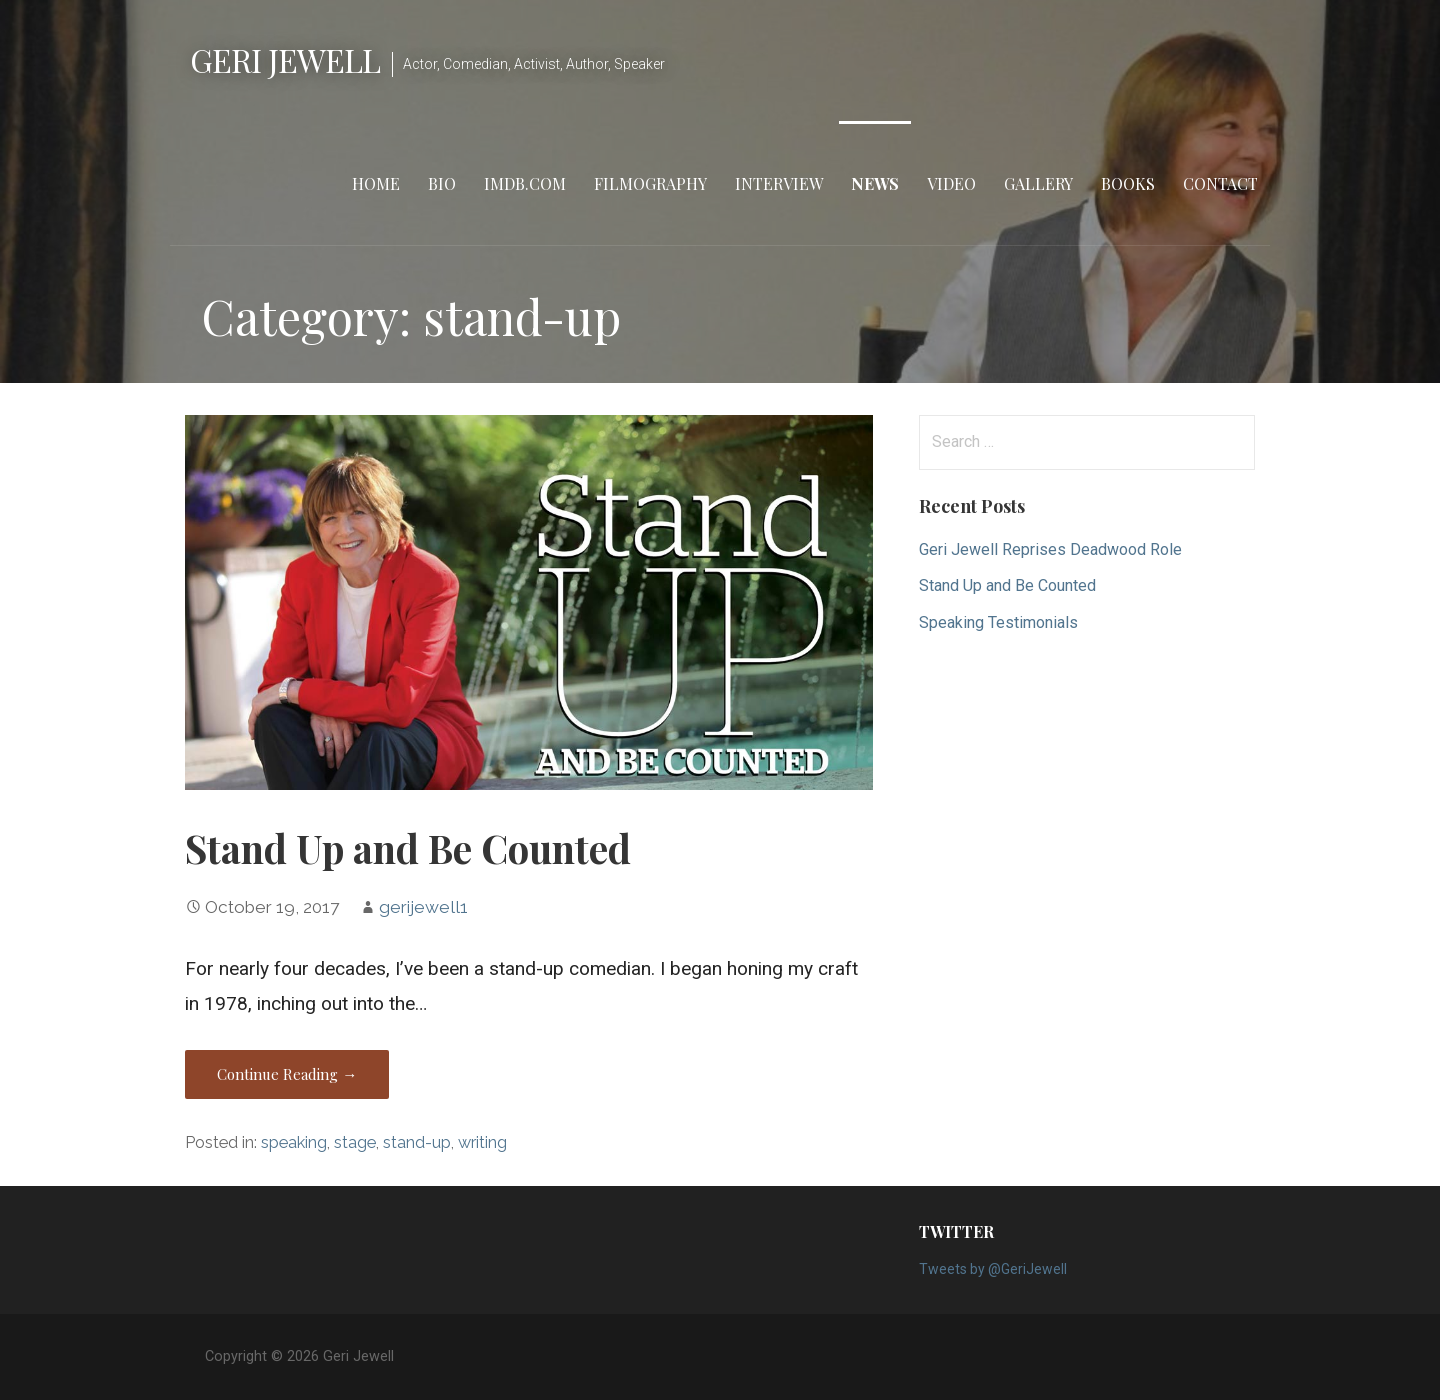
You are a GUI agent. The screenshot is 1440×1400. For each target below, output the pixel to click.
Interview (779, 183)
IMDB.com (525, 183)
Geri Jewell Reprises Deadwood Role (1050, 549)
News (875, 183)
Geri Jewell (285, 59)
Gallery (1038, 183)
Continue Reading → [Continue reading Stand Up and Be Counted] (287, 1074)
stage (355, 1142)
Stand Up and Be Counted (408, 848)
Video (951, 183)
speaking (294, 1142)
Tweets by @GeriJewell (993, 1269)
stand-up (417, 1142)
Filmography (650, 183)
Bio (442, 183)
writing (482, 1142)
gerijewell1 (423, 907)
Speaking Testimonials (998, 622)
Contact (1220, 183)
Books (1128, 183)
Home (376, 183)
